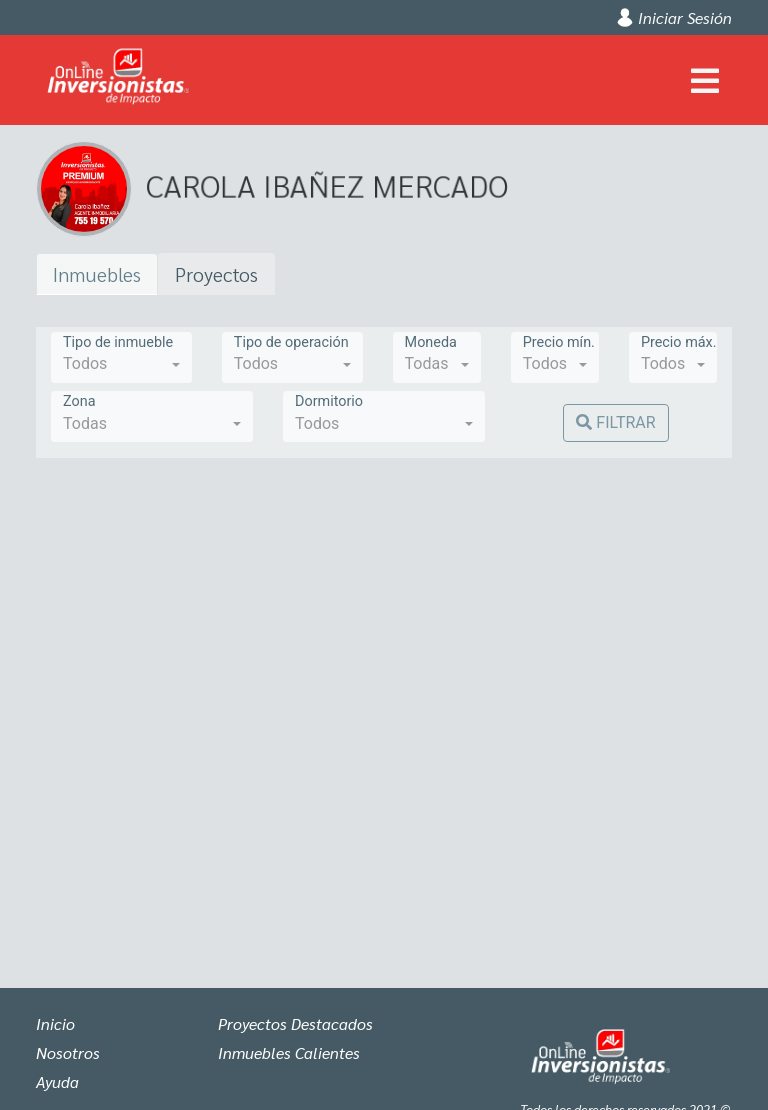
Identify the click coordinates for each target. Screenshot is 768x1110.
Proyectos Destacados (295, 1023)
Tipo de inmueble (118, 342)
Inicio (55, 1023)
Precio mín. (559, 342)
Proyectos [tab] (216, 274)
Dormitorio (329, 401)
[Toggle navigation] (705, 80)
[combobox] (121, 357)
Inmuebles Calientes (289, 1052)
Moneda (431, 342)
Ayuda (57, 1081)
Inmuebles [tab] (97, 274)
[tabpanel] (384, 616)
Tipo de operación (291, 342)
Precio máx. (679, 342)
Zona (79, 401)
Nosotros (68, 1052)
